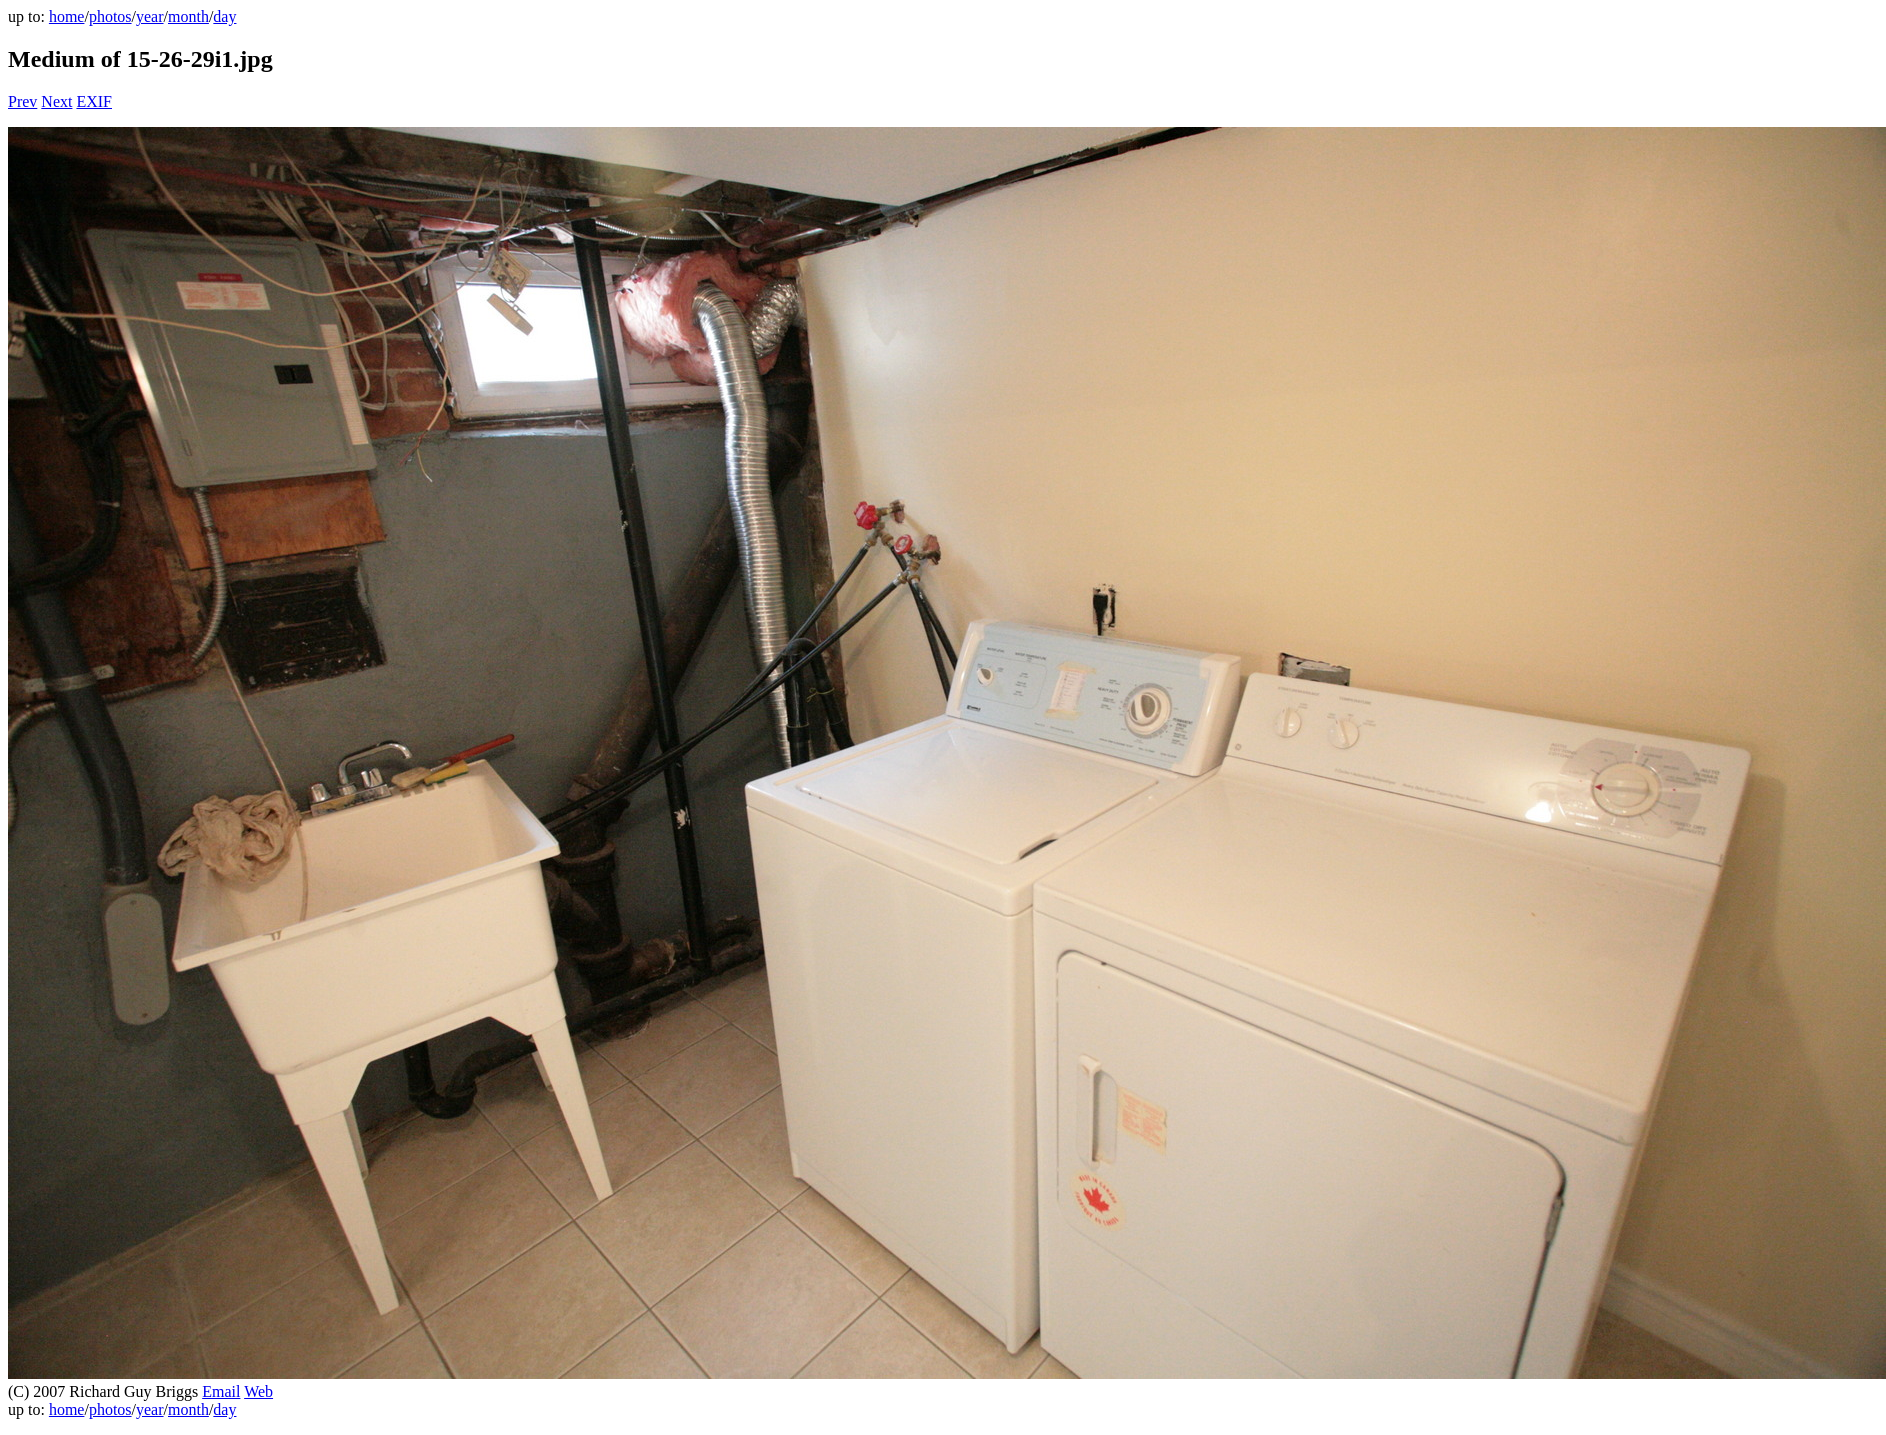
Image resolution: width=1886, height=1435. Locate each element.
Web (258, 1391)
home (67, 16)
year (150, 16)
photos (110, 16)
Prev (22, 101)
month (188, 16)
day (224, 16)
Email (221, 1391)
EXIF (94, 101)
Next (56, 101)
